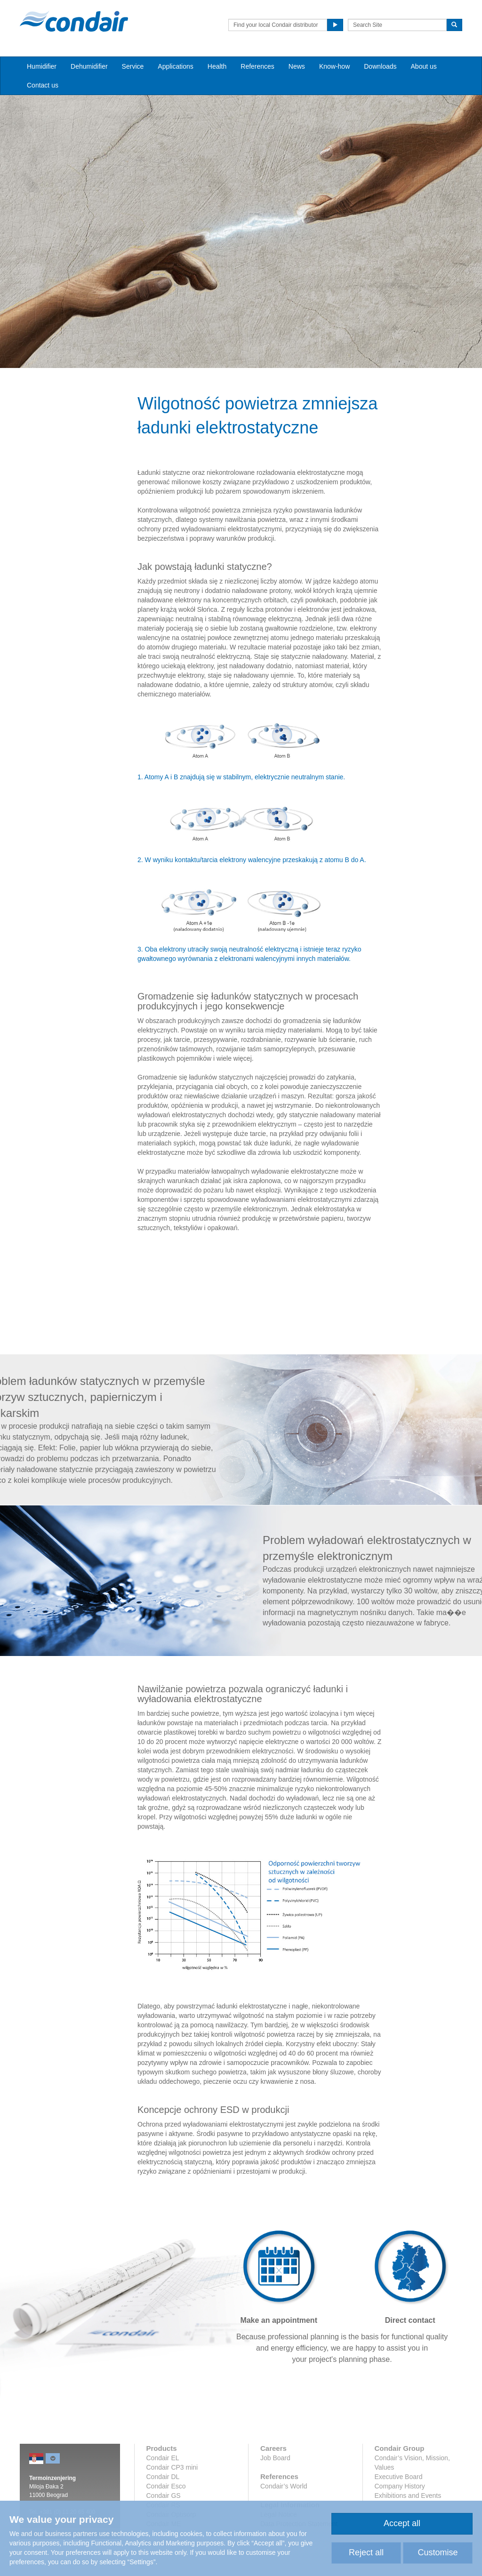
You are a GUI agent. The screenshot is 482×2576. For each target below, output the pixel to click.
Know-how (334, 66)
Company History (400, 2486)
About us (424, 66)
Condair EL (162, 2458)
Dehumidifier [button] (89, 66)
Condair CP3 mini (172, 2467)
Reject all (366, 2552)
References (257, 66)
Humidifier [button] (41, 66)
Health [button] (217, 66)
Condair (74, 21)
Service (133, 66)
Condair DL (163, 2476)
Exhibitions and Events (408, 2495)
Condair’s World (283, 2486)
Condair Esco (166, 2486)
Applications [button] (175, 66)
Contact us (42, 85)
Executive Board (399, 2476)
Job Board (275, 2458)
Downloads (380, 66)
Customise (438, 2552)
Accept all (402, 2523)
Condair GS (163, 2495)
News (297, 66)
